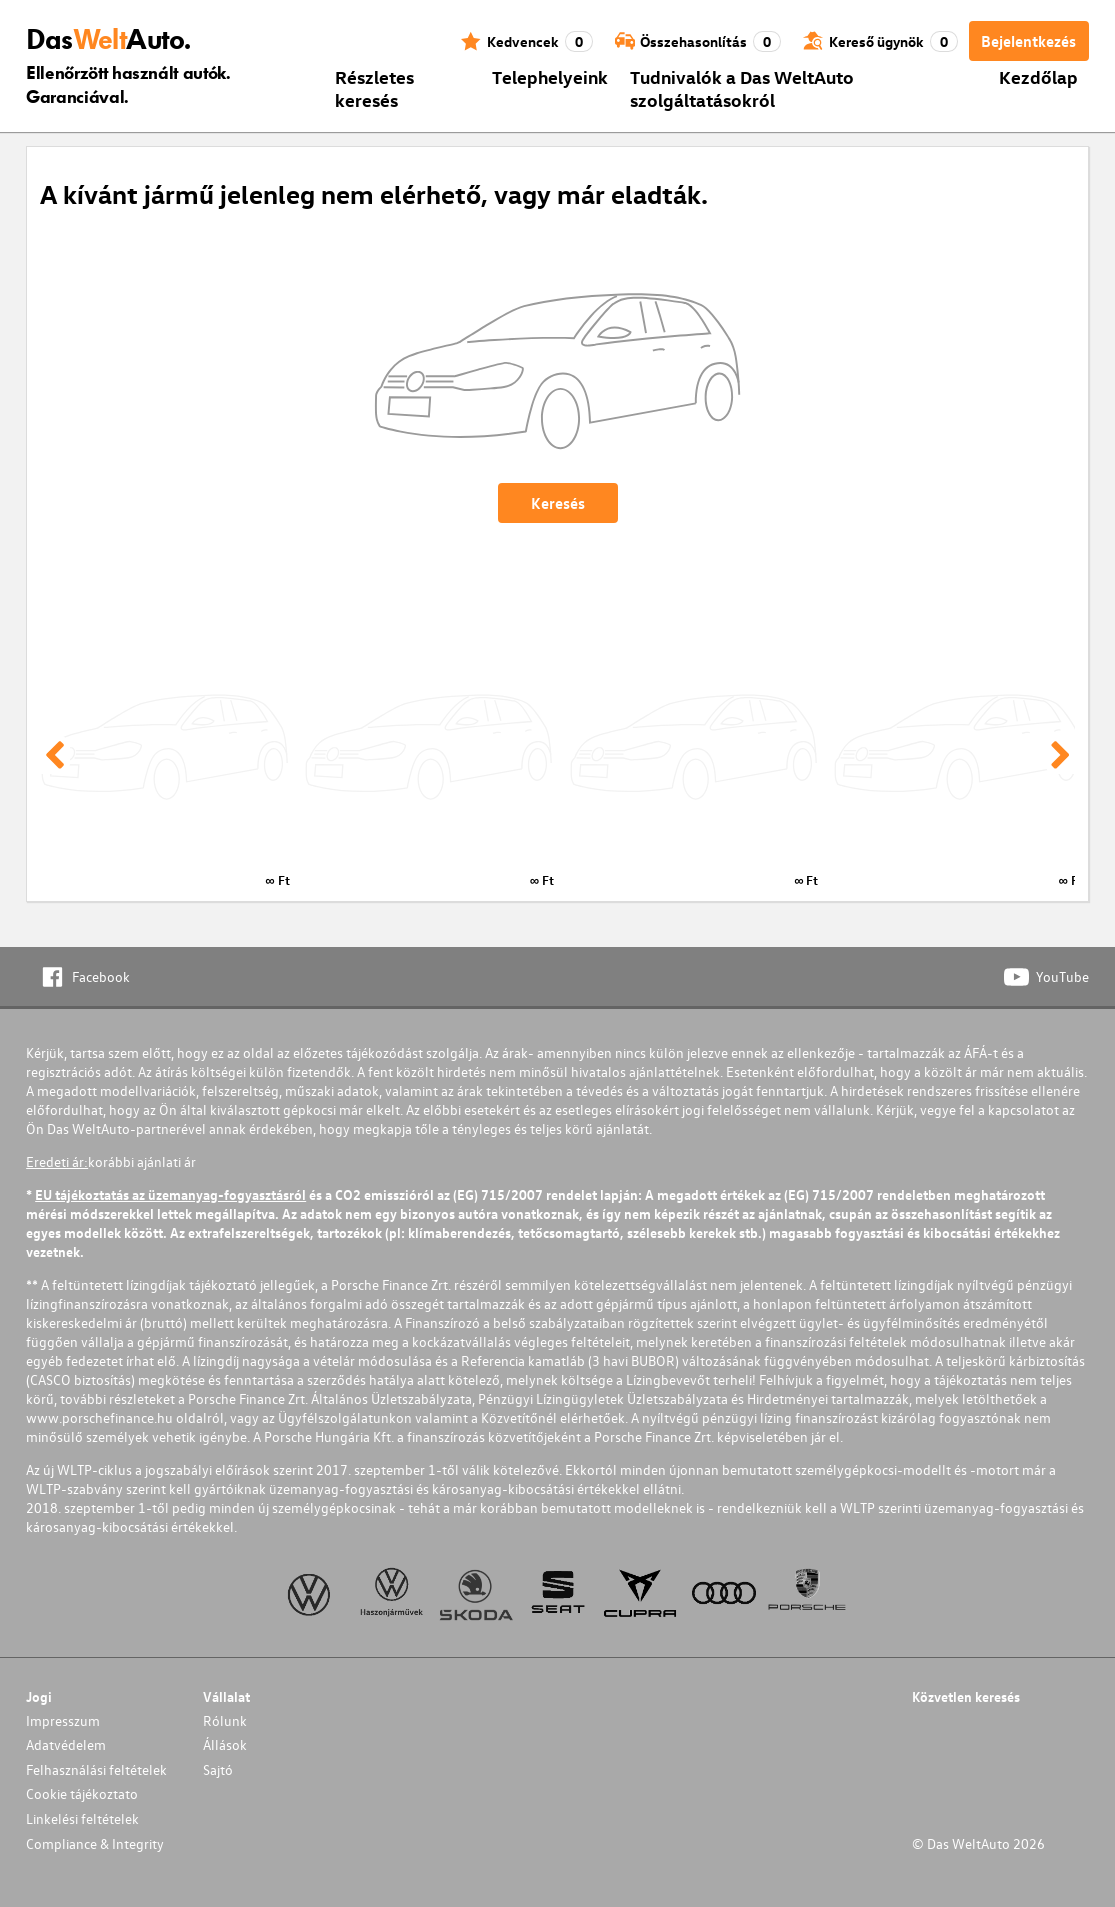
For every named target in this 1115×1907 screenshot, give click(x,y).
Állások (225, 1744)
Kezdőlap (1038, 76)
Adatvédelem (66, 1744)
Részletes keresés (374, 88)
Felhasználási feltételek (96, 1769)
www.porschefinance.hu (99, 1417)
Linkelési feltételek (82, 1818)
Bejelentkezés (1028, 41)
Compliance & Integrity (95, 1843)
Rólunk (225, 1720)
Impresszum (63, 1720)
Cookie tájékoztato (82, 1793)
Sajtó (218, 1769)
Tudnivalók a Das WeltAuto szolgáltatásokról (742, 88)
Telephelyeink (550, 76)
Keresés (558, 503)
